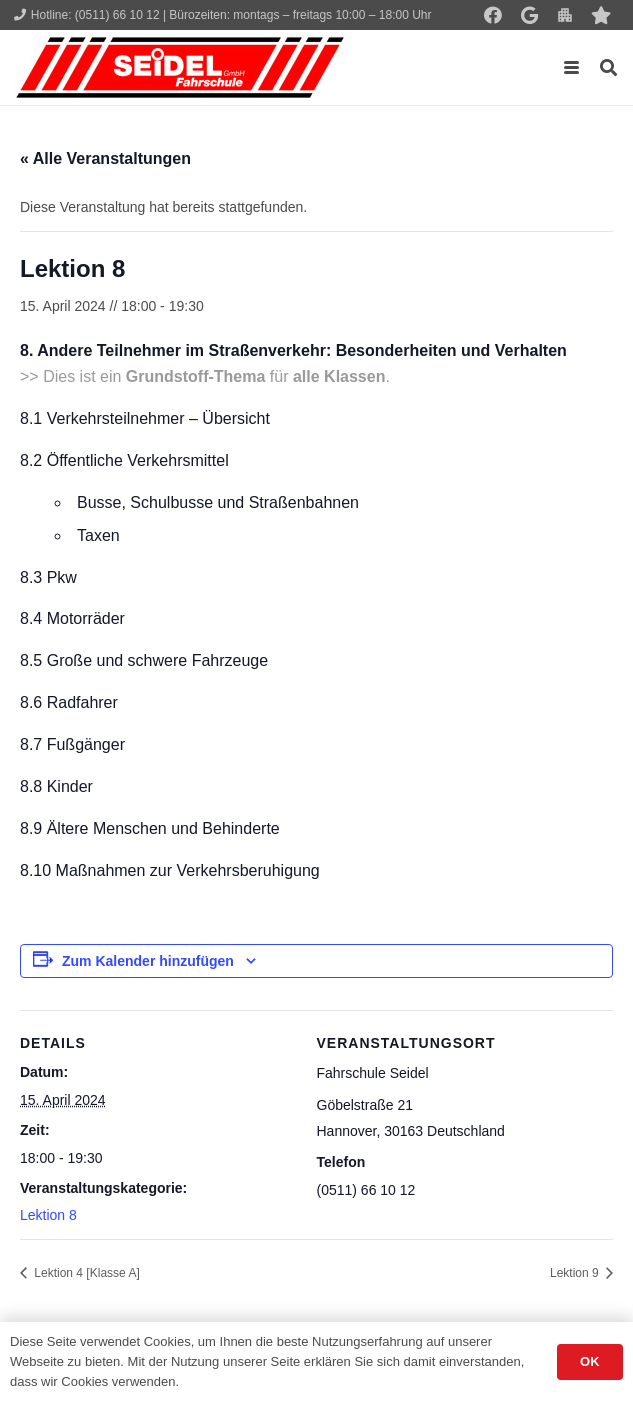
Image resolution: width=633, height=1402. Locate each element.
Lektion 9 (576, 1273)
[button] (571, 67)
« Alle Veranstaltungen (105, 158)
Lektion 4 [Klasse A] (85, 1273)
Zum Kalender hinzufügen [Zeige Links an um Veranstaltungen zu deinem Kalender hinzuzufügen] (148, 961)
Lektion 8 (48, 1215)
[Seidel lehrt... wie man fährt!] (180, 67)
